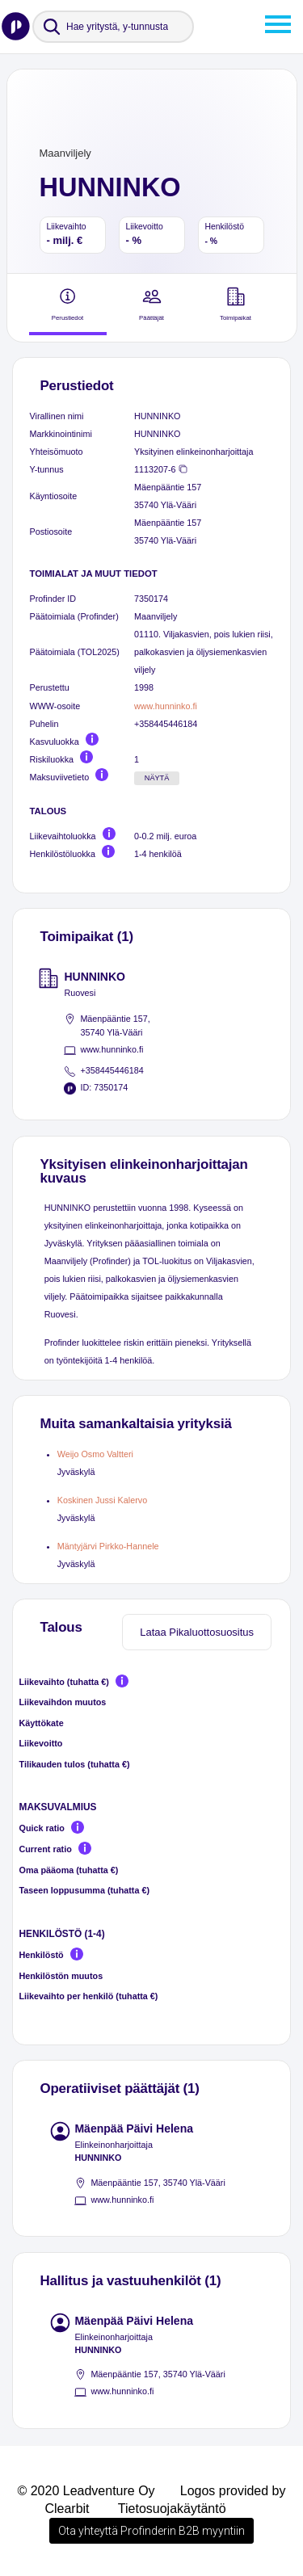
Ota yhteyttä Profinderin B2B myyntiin (151, 2530)
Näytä (157, 778)
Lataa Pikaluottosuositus (197, 1632)
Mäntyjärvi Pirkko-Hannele (108, 1546)
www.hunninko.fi (165, 706)
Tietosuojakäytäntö (172, 2508)
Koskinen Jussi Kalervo (102, 1500)
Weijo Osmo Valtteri (95, 1454)
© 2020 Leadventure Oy (85, 2491)
